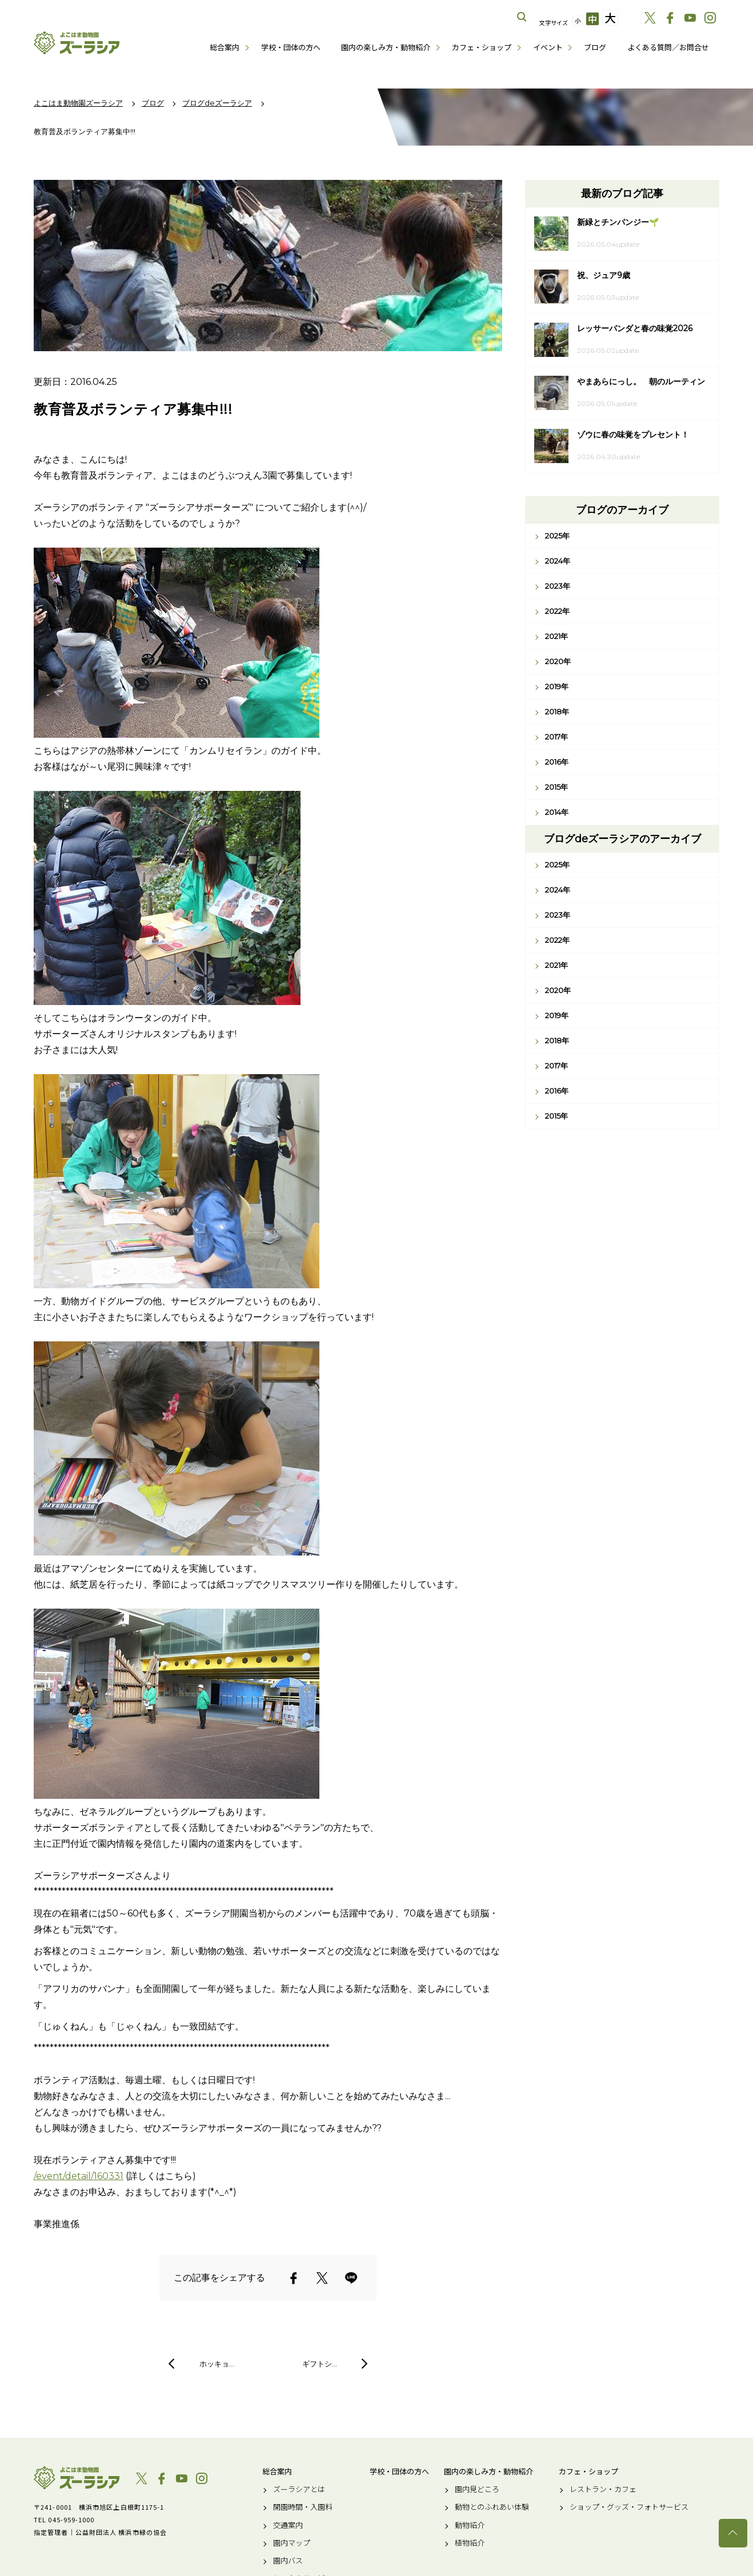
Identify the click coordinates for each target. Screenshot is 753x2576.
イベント (548, 47)
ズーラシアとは (299, 2489)
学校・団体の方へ (291, 47)
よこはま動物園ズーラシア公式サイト (76, 42)
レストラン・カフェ (603, 2489)
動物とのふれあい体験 (492, 2507)
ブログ (595, 47)
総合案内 (224, 47)
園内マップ (291, 2543)
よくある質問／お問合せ (668, 47)
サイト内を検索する (522, 17)
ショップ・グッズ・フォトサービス (629, 2507)
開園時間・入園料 (303, 2507)
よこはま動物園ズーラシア (76, 2477)
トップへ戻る (733, 2533)
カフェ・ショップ (481, 47)
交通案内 (288, 2525)
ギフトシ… (319, 2363)
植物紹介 (469, 2543)
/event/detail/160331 (78, 2176)
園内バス (288, 2560)
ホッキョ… (216, 2363)
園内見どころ (477, 2489)
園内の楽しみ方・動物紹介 (385, 47)
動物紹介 (469, 2525)
